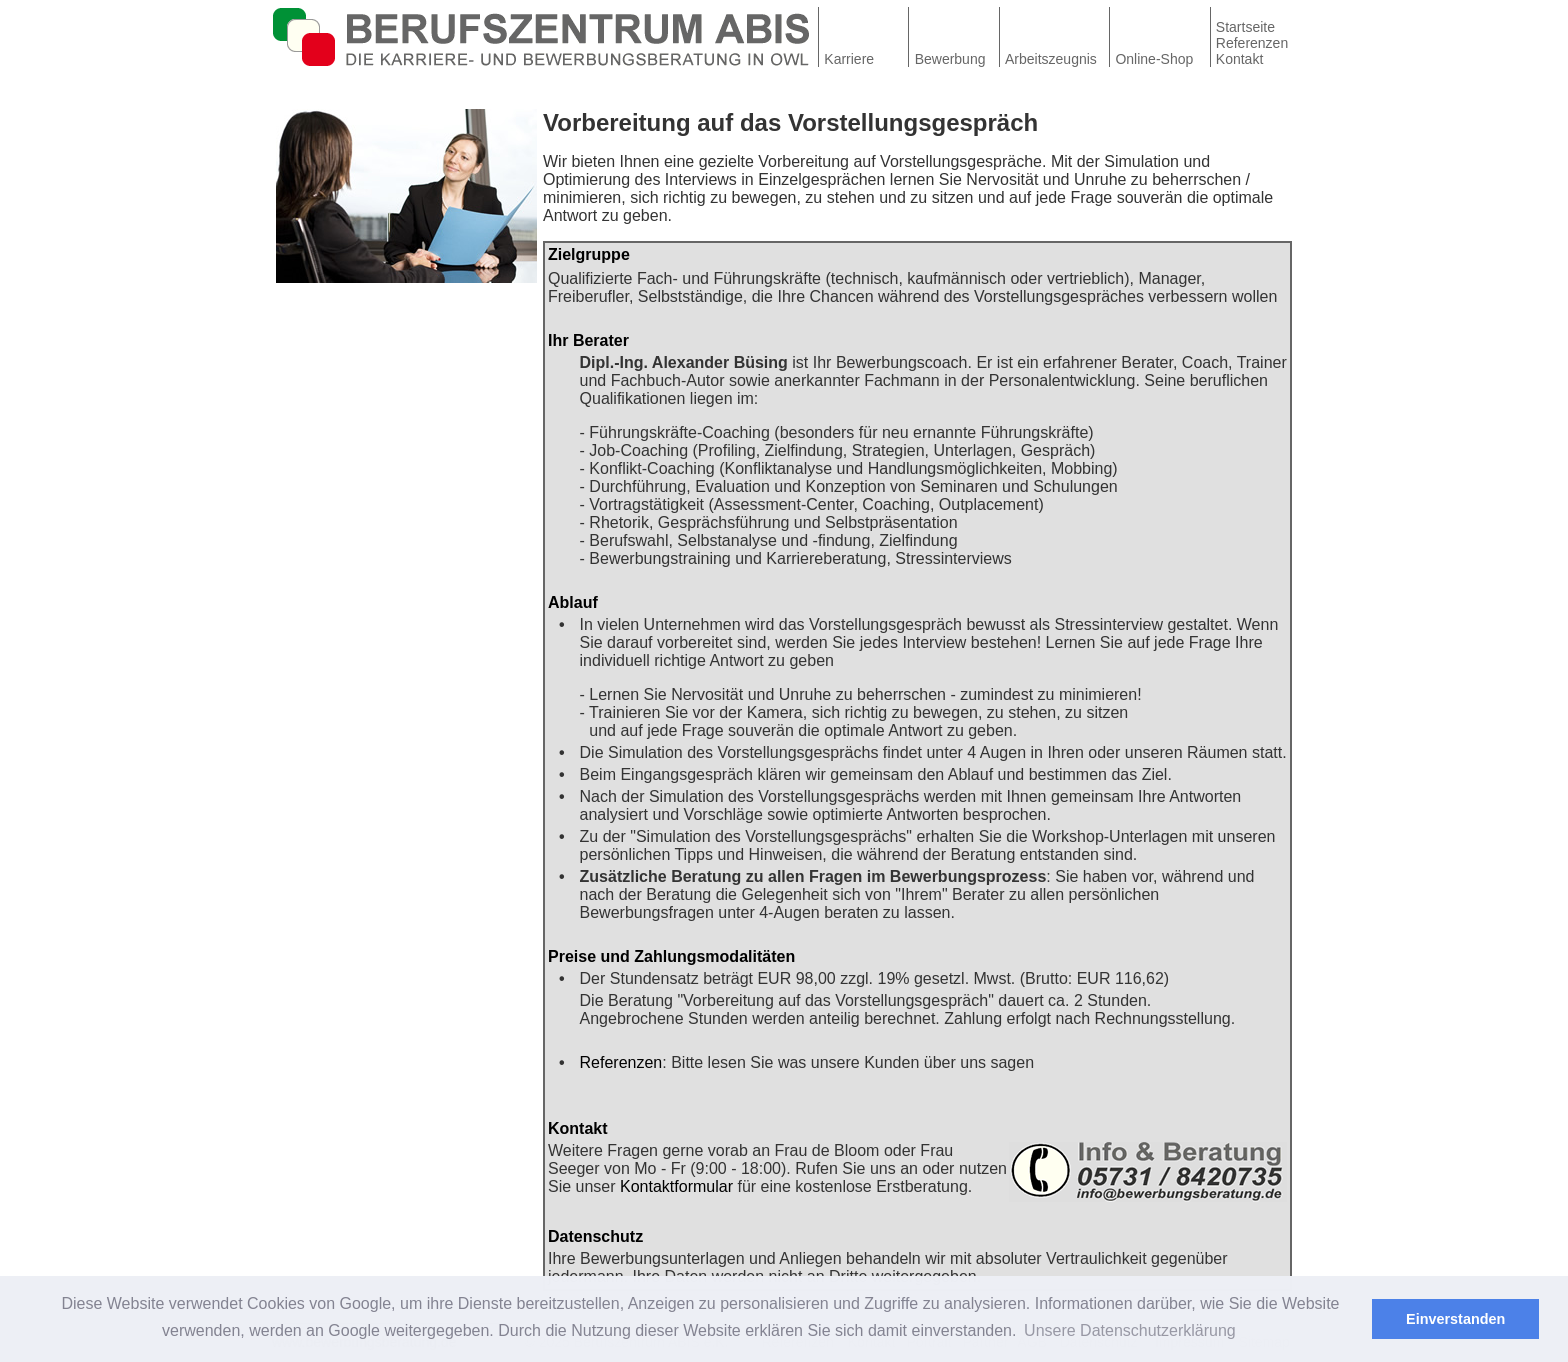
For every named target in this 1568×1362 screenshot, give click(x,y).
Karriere (849, 59)
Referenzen (1252, 43)
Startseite (1245, 27)
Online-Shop (1154, 59)
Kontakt (1239, 59)
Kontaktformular (676, 1186)
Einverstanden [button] (1455, 1319)
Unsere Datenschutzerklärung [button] (1130, 1330)
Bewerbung (950, 59)
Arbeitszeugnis (1051, 59)
